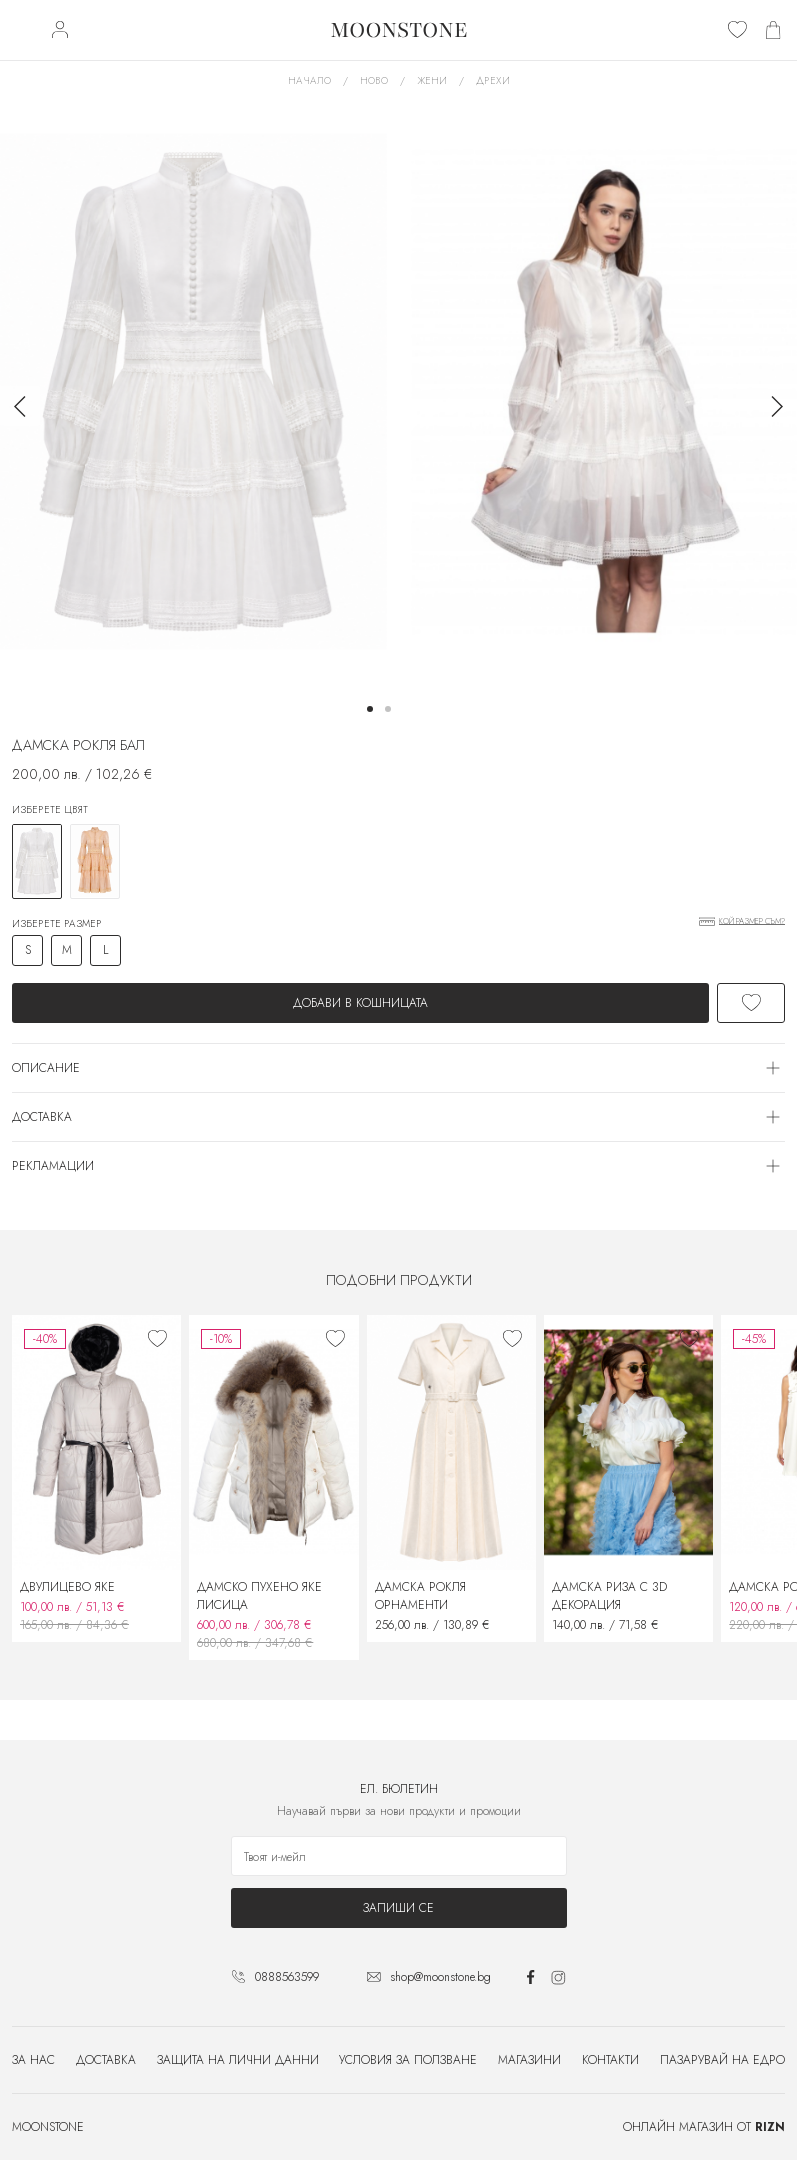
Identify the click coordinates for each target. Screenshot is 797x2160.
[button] (370, 709)
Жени (432, 80)
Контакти (610, 2060)
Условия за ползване (408, 2060)
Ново (374, 80)
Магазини (529, 2060)
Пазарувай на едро (722, 2060)
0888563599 (287, 1977)
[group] (193, 391)
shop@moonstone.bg (440, 1977)
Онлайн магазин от (704, 2127)
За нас (33, 2060)
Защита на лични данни (238, 2060)
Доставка (106, 2060)
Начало (309, 80)
